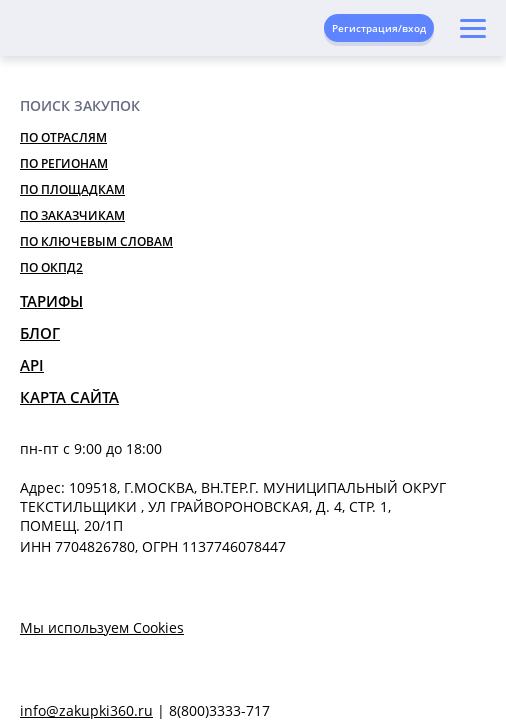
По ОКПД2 (51, 267)
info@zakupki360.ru (86, 710)
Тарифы (51, 301)
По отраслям (63, 137)
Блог (40, 333)
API (32, 365)
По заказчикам (72, 215)
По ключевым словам (96, 241)
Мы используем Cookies (102, 627)
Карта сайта (69, 397)
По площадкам (72, 189)
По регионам (64, 163)
